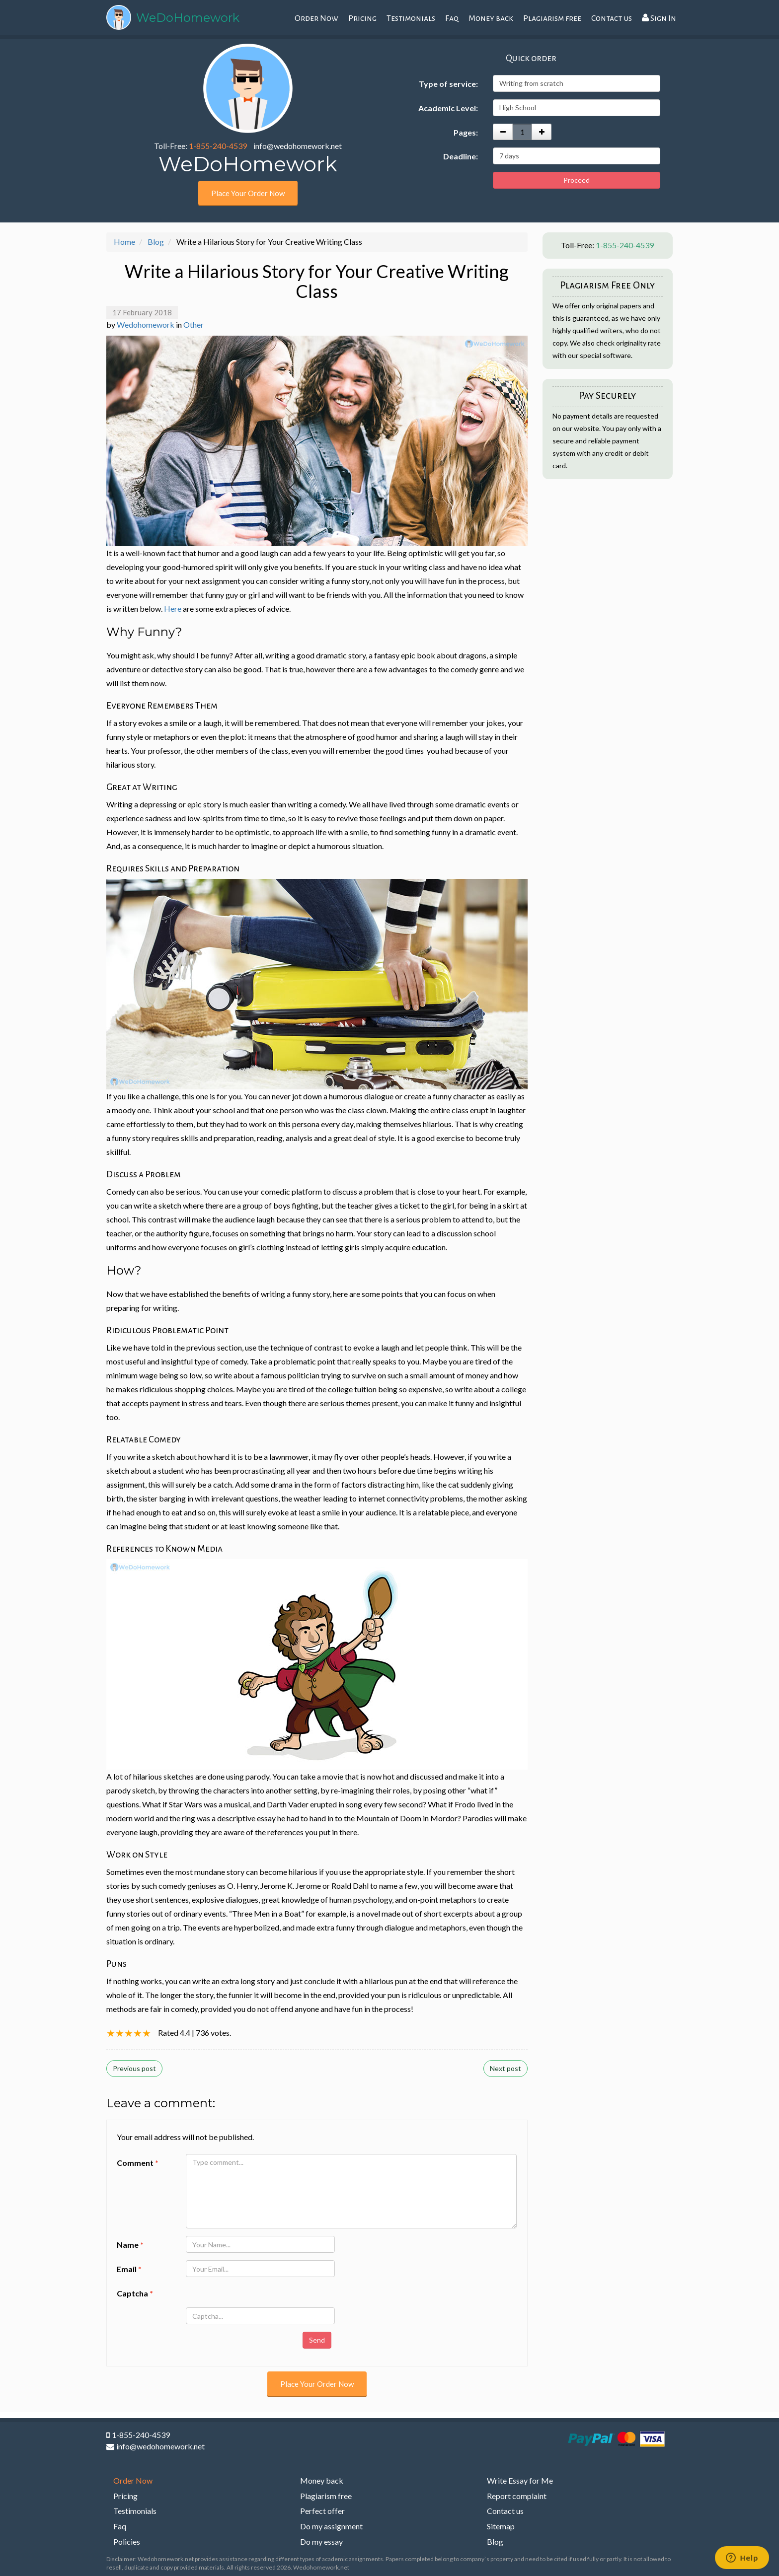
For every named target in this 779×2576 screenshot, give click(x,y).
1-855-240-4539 (218, 145)
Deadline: (460, 156)
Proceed (576, 180)
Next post (505, 2068)
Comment (137, 2162)
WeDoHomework (187, 17)
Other (193, 324)
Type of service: (448, 83)
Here (172, 608)
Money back (490, 18)
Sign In (659, 18)
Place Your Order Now (248, 193)
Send (317, 2340)
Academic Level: (448, 108)
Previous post (134, 2068)
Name (130, 2244)
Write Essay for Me (520, 2480)
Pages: (466, 132)
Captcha (135, 2293)
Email (129, 2269)
